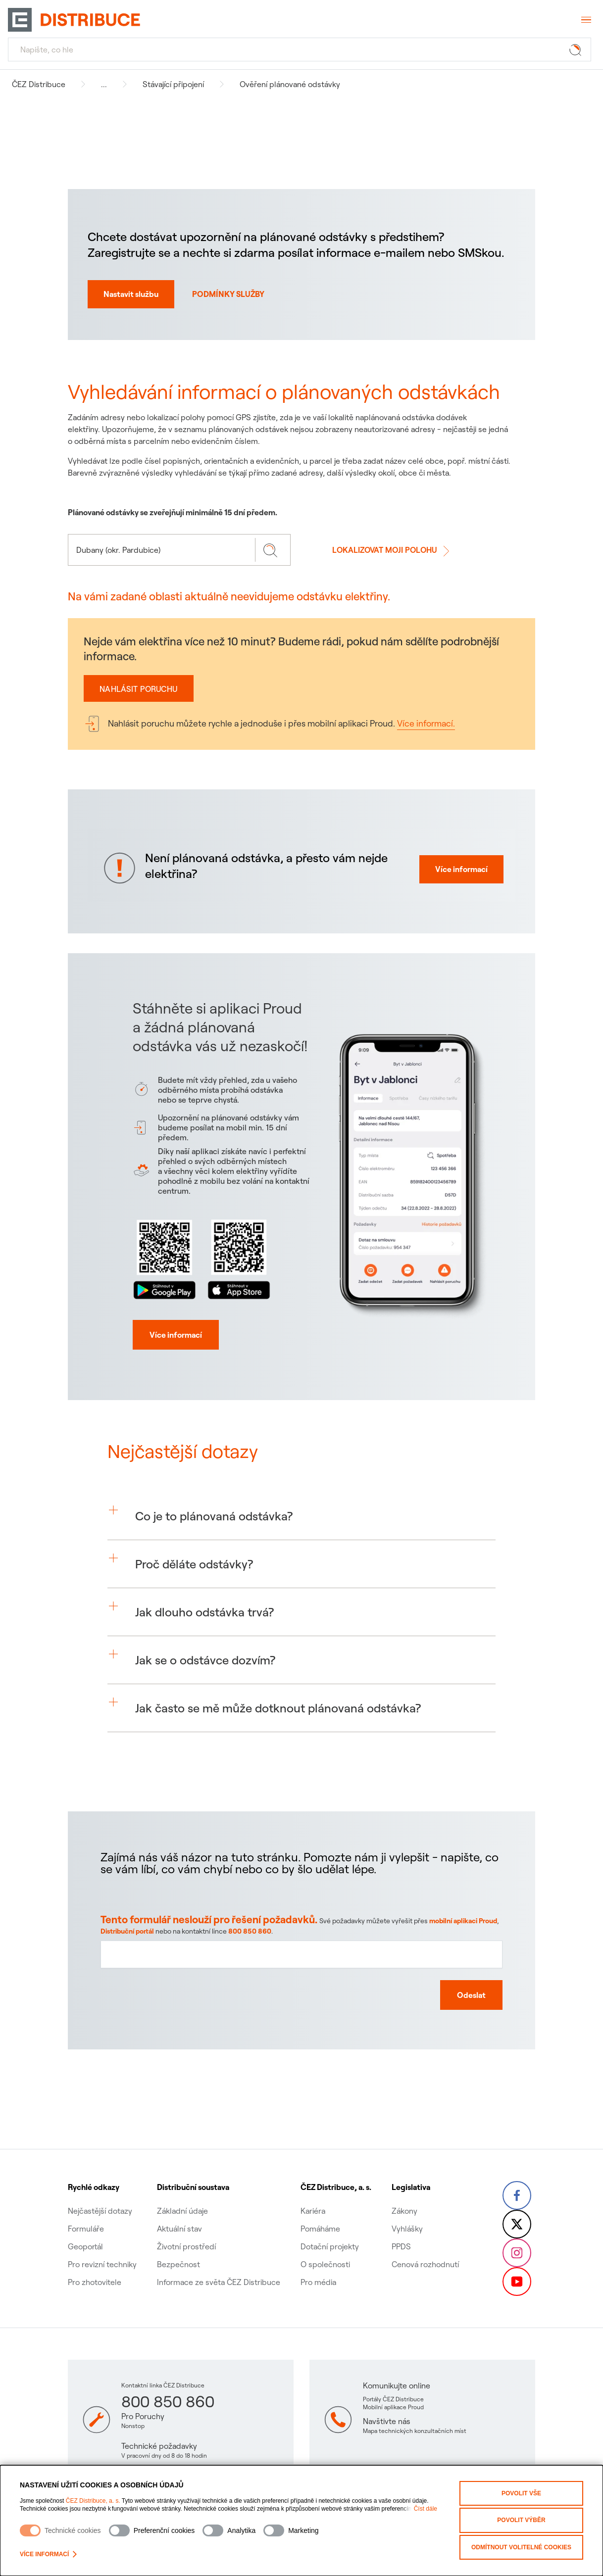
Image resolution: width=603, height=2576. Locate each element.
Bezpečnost (177, 2231)
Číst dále (425, 2508)
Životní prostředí (185, 2213)
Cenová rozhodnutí (422, 2231)
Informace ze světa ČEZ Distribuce (217, 2248)
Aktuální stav (178, 2195)
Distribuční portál (171, 1997)
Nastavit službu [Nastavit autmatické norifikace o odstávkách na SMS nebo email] (130, 294)
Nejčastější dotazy (100, 2177)
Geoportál (85, 2213)
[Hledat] (299, 49)
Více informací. (426, 723)
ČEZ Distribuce (38, 84)
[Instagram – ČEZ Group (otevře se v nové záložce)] (515, 2241)
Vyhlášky (404, 2195)
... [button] (104, 84)
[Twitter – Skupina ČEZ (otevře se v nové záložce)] (515, 2202)
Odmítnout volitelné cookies (521, 2539)
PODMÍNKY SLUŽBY (228, 294)
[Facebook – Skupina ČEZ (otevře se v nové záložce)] (515, 2162)
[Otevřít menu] (585, 20)
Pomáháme (318, 2195)
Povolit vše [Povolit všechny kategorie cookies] (521, 2491)
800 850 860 (280, 1997)
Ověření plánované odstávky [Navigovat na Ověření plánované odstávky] (290, 84)
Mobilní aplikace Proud (393, 2407)
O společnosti (323, 2231)
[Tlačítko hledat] (577, 49)
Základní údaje (181, 2177)
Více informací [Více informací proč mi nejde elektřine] (450, 896)
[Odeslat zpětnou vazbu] (453, 2044)
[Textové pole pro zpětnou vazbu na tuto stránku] (301, 2006)
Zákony (401, 2177)
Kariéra (311, 2177)
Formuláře (86, 2195)
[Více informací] (178, 1369)
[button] (301, 1556)
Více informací (48, 2554)
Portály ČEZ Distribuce (393, 2399)
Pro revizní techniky (102, 2231)
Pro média (316, 2248)
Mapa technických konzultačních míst (414, 2430)
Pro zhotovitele (94, 2248)
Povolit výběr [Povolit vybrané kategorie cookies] (521, 2515)
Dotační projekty (328, 2213)
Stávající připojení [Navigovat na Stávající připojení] (173, 84)
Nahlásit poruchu (139, 689)
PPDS (398, 2213)
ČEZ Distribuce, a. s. (93, 2500)
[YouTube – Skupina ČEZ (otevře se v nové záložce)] (515, 2281)
